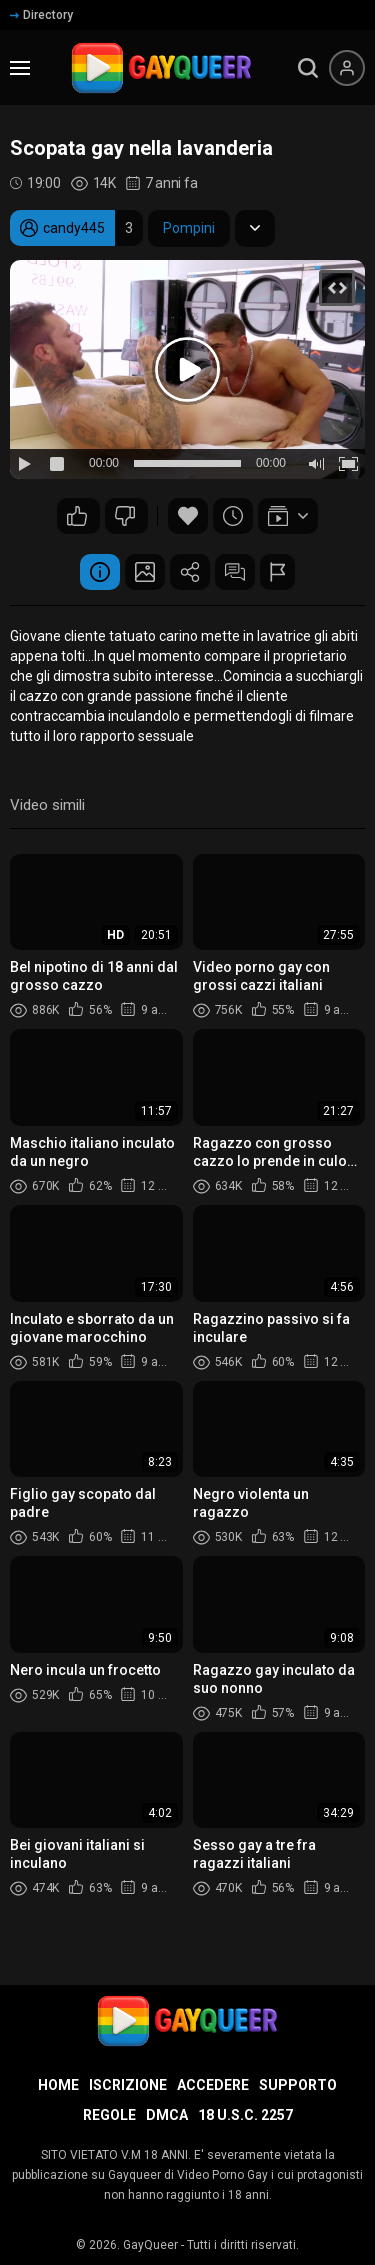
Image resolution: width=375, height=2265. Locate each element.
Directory (41, 15)
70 (77, 516)
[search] (308, 68)
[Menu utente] (347, 68)
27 (125, 516)
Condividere (190, 572)
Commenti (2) (235, 572)
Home (58, 2085)
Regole (109, 2115)
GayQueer (150, 2245)
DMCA (167, 2115)
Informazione (100, 572)
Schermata (145, 572)
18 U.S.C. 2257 (245, 2115)
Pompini (189, 228)
